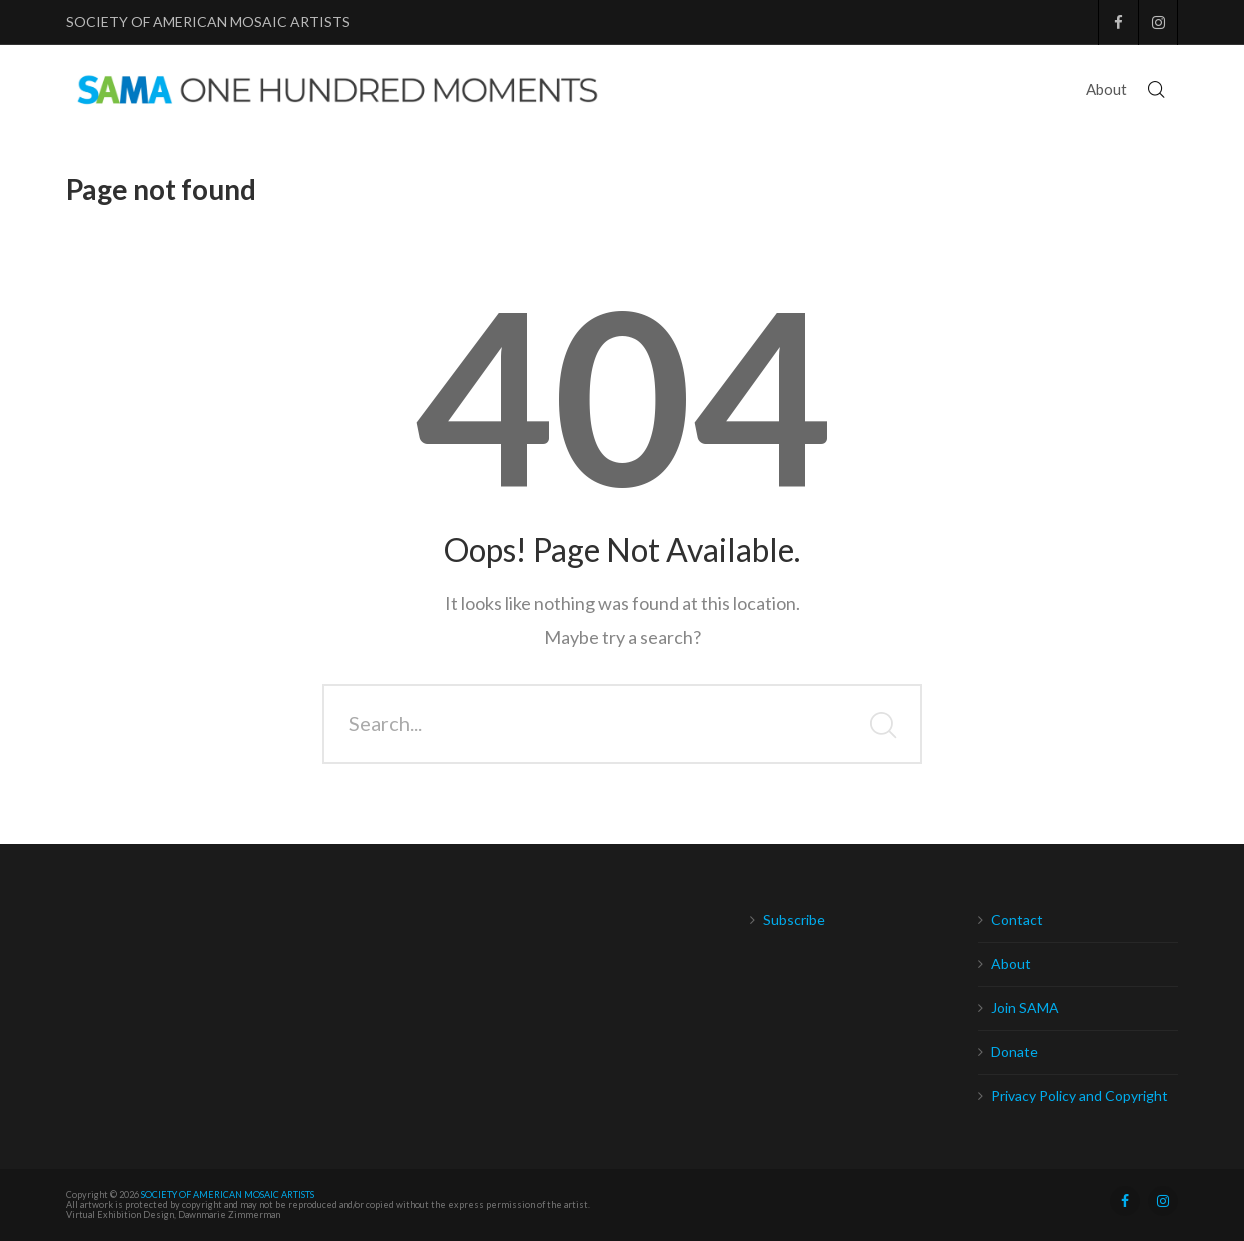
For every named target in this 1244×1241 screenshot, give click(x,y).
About (1011, 963)
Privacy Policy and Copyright (1079, 1095)
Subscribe (794, 919)
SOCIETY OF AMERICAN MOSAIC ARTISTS (208, 21)
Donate (1014, 1051)
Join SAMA (1025, 1007)
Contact (1017, 919)
